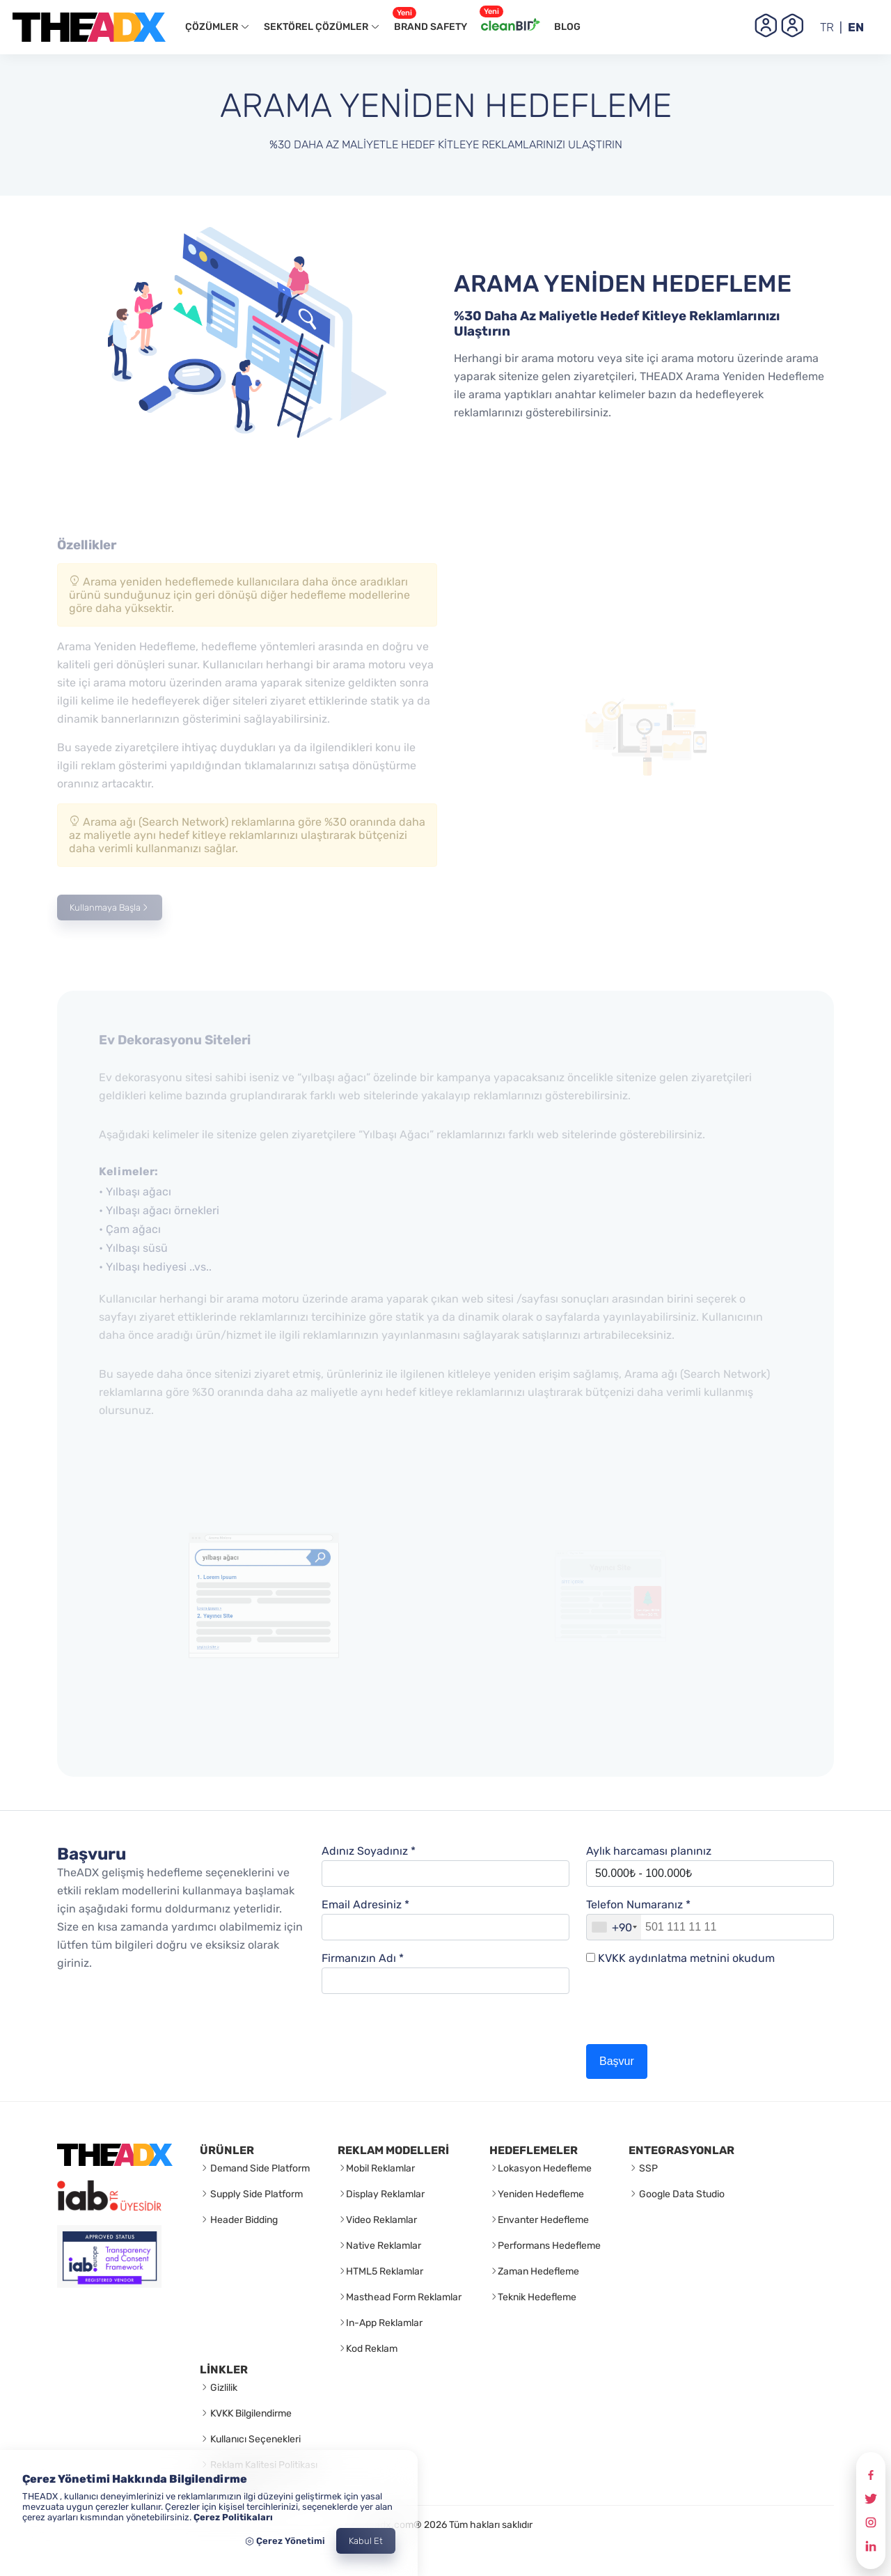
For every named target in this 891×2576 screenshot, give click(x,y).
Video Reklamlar (381, 2220)
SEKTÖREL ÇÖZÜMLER (322, 27)
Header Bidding (243, 2220)
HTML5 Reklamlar (384, 2271)
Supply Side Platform (255, 2194)
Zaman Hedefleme (538, 2271)
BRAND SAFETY (430, 23)
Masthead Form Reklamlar (404, 2297)
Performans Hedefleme (549, 2246)
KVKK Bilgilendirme (250, 2413)
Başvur (616, 2061)
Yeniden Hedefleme (541, 2194)
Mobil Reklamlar (380, 2168)
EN (856, 27)
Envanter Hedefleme (543, 2220)
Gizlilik (222, 2388)
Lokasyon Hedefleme (545, 2168)
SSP (647, 2168)
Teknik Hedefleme (537, 2297)
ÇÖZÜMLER (217, 27)
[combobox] (614, 1927)
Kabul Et (366, 2541)
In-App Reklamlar (384, 2323)
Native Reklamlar (383, 2246)
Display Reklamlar (385, 2194)
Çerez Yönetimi (285, 2541)
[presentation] (692, 2010)
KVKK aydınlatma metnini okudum (686, 1958)
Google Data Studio (681, 2194)
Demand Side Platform (259, 2168)
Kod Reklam (371, 2349)
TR (827, 27)
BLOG (567, 27)
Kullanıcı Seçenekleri (254, 2439)
